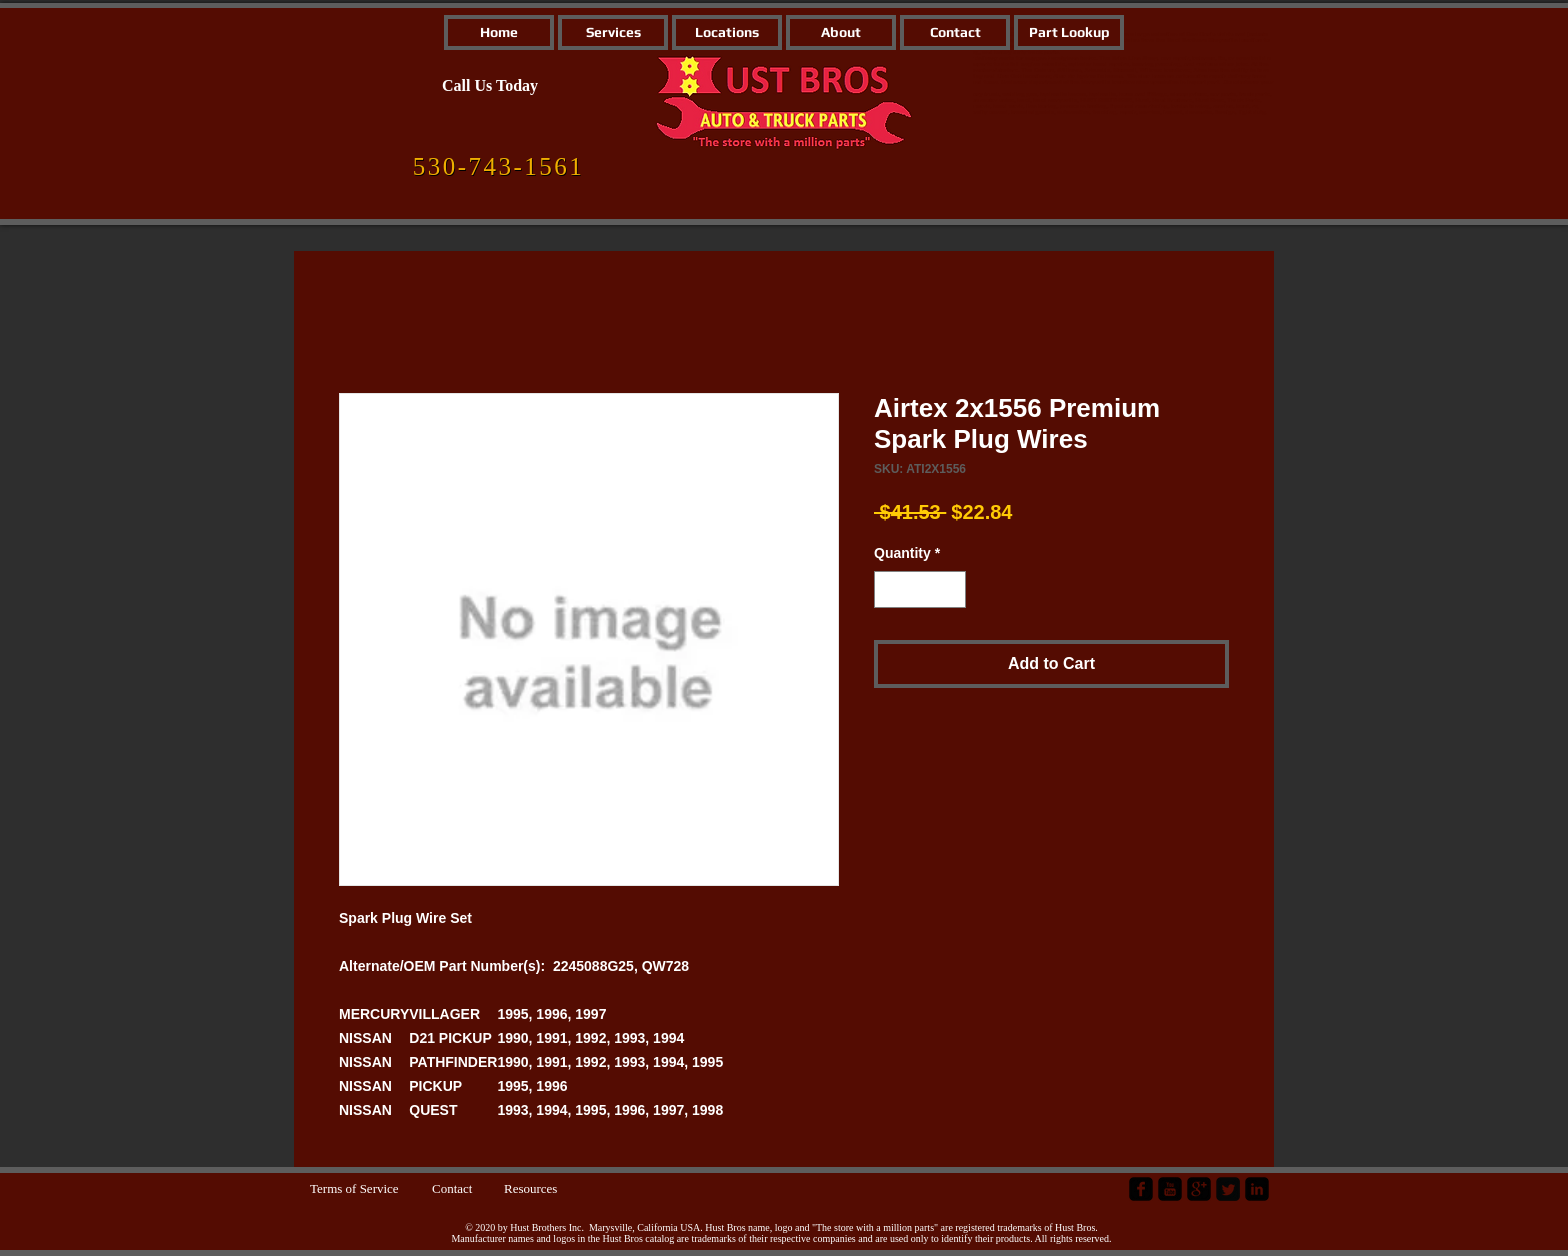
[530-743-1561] (498, 167)
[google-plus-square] (1199, 1189)
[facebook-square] (1141, 1189)
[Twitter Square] (1228, 1189)
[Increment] (950, 589)
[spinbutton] (920, 589)
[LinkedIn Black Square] (1257, 1189)
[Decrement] (889, 589)
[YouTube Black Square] (1170, 1189)
